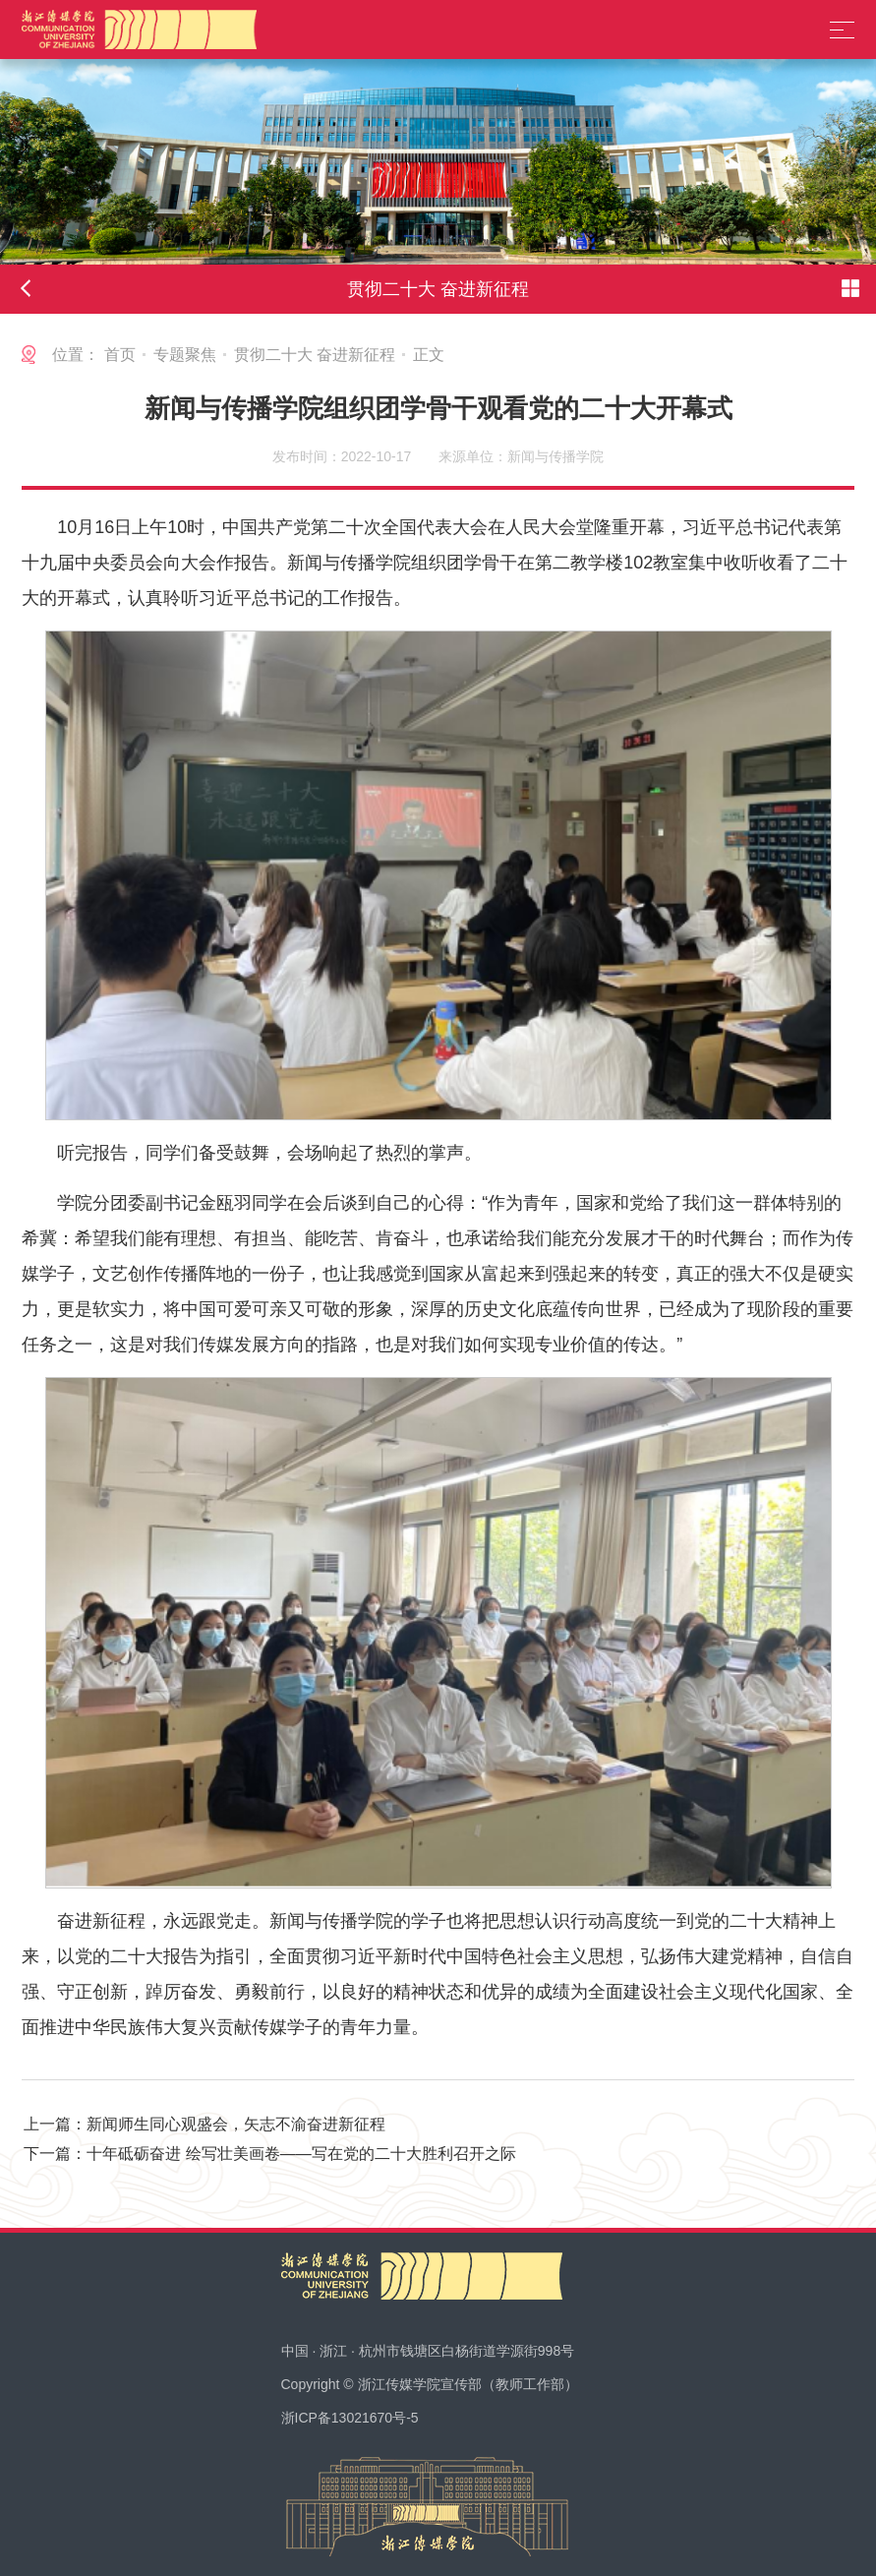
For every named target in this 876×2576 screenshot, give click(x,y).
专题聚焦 (184, 354)
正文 (428, 354)
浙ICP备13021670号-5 (350, 2418)
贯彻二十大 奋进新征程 (314, 354)
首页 (120, 354)
